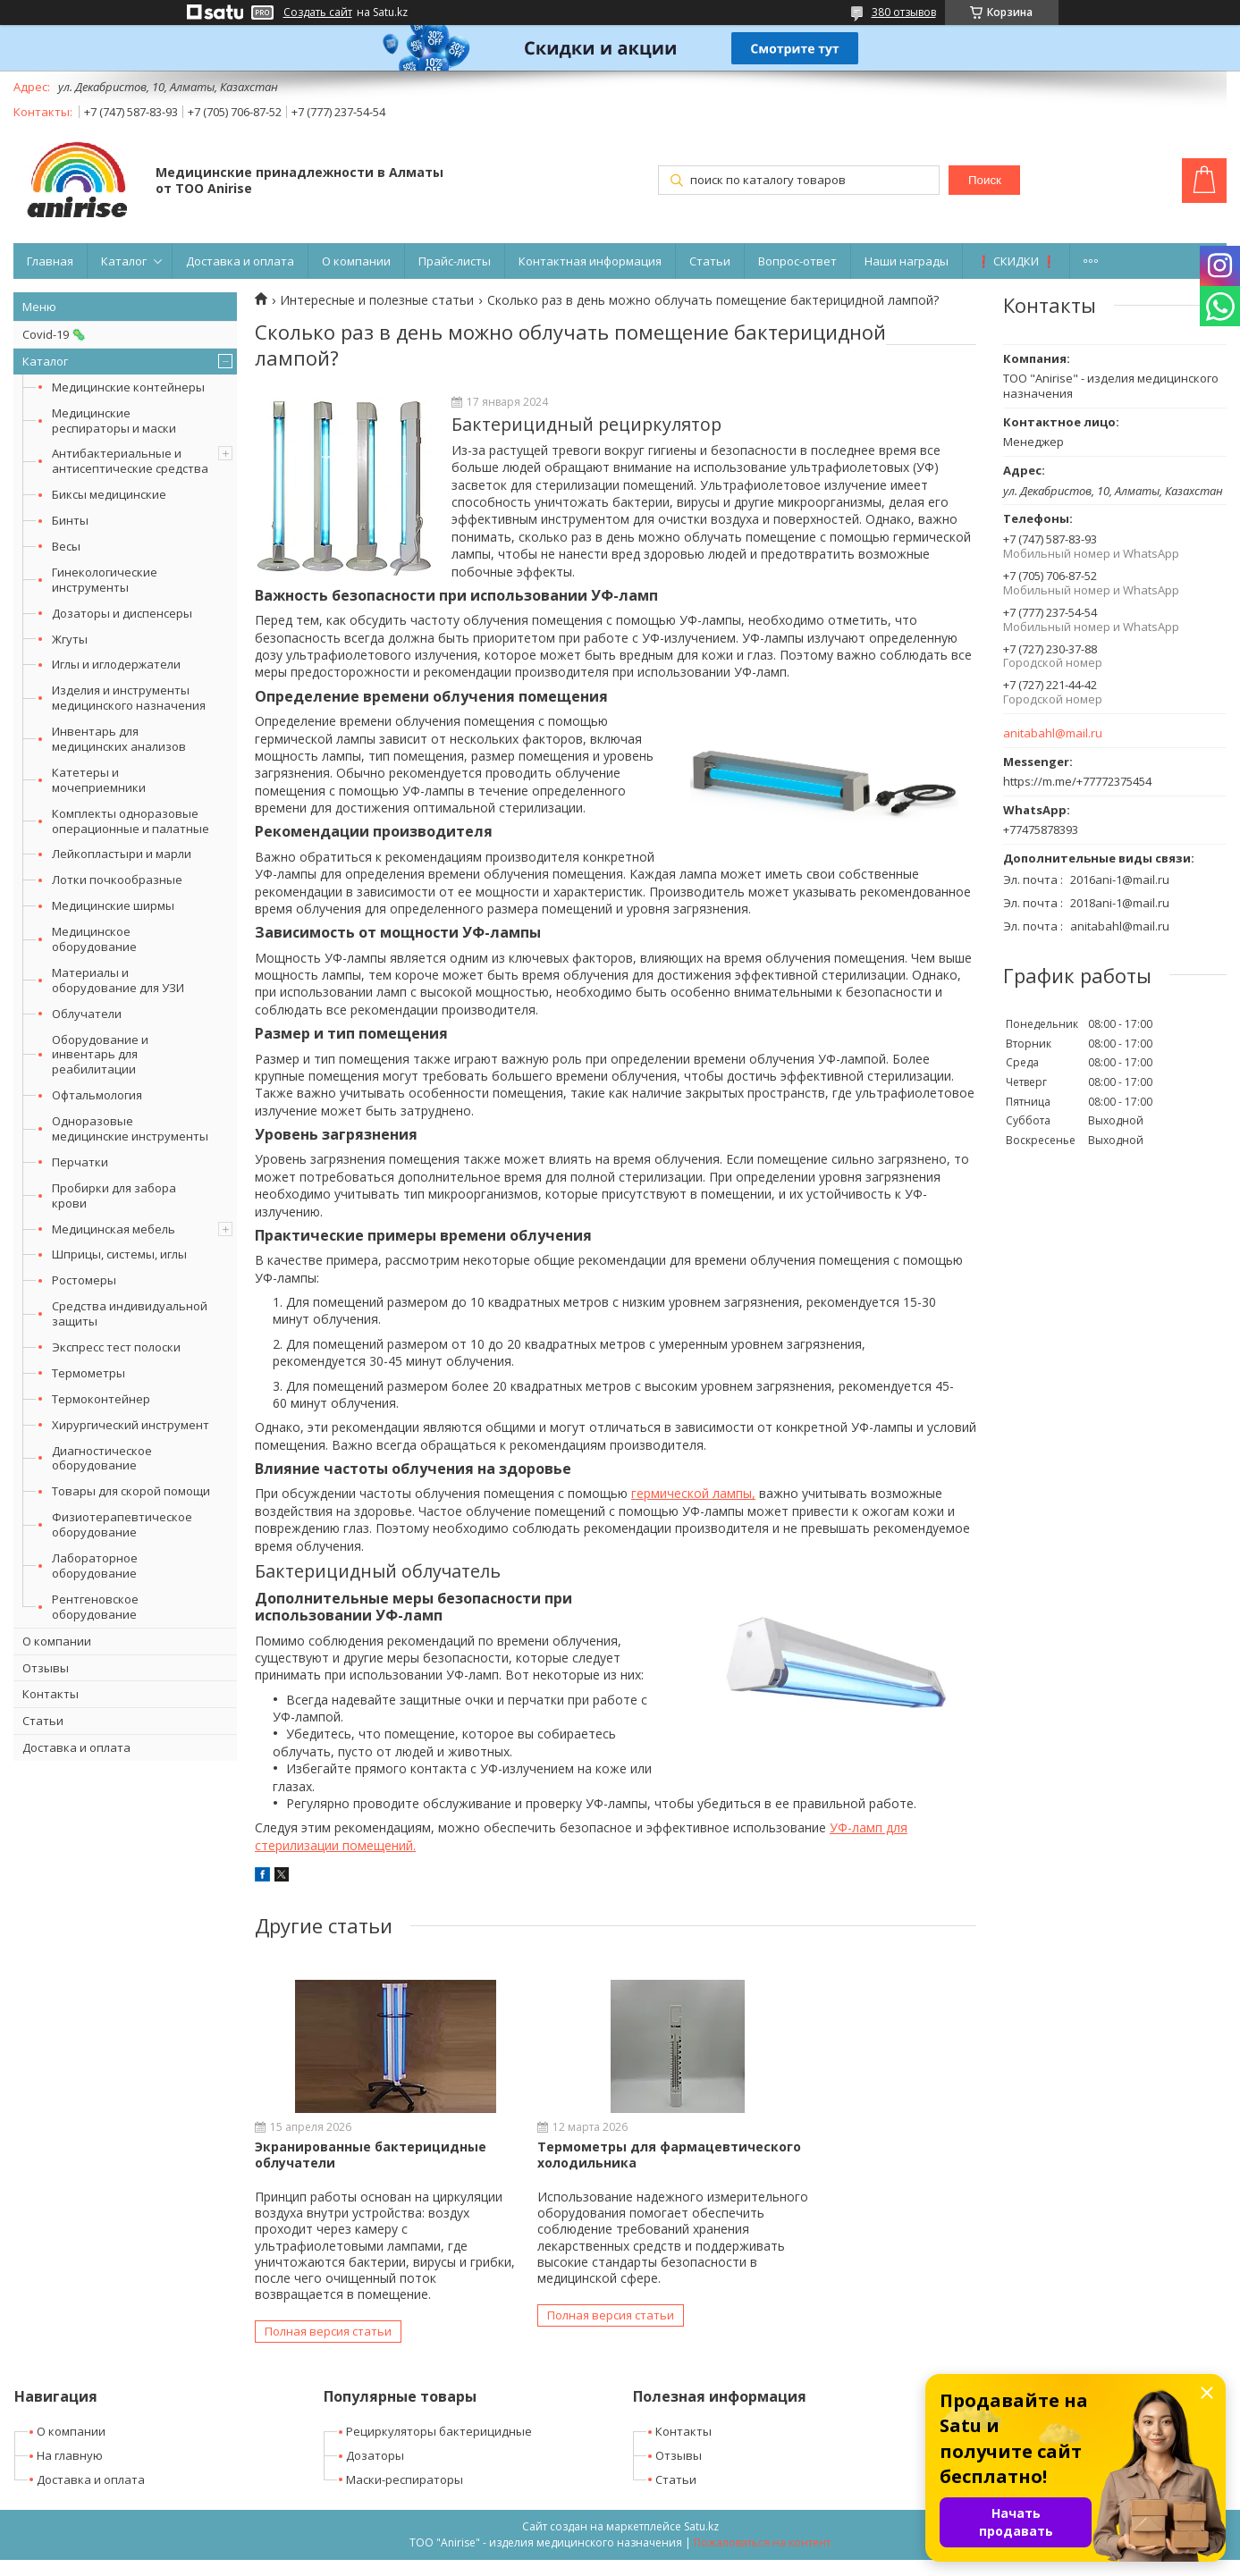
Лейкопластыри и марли (121, 854)
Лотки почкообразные (117, 879)
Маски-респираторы (404, 2496)
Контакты (50, 1694)
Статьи (709, 261)
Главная (50, 261)
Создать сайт (317, 12)
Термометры (88, 1373)
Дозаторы (375, 2471)
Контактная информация (590, 261)
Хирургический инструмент (130, 1425)
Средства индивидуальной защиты (129, 1313)
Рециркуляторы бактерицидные (439, 2447)
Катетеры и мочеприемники (99, 780)
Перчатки (80, 1162)
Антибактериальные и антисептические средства (130, 460)
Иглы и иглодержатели (116, 664)
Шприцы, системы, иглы (119, 1254)
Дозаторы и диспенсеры (122, 613)
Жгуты (70, 639)
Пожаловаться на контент (762, 2558)
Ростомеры (84, 1280)
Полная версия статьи (328, 2348)
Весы (66, 546)
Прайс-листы (454, 261)
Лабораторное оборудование (95, 1565)
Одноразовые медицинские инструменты (130, 1128)
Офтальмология (97, 1095)
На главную (70, 2471)
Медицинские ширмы (113, 905)
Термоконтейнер (101, 1399)
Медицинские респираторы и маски (114, 420)
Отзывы (45, 1668)
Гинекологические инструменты (104, 579)
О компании (356, 261)
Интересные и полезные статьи (377, 300)
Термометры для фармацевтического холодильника (566, 2162)
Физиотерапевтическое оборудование (122, 1524)
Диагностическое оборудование (102, 1458)
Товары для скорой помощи (131, 1491)
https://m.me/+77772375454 (1077, 781)
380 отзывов (904, 12)
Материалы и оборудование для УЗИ (118, 980)
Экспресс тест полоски (116, 1347)
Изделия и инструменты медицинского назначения (129, 697)
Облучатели (87, 1014)
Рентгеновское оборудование (95, 1606)
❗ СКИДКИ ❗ (1016, 261)
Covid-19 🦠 (54, 334)
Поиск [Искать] (984, 180)
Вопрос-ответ (797, 261)
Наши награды (907, 261)
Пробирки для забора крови (114, 1195)
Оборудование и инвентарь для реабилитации (100, 1054)
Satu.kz (701, 2542)
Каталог (124, 261)
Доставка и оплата (240, 261)
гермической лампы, (693, 1493)
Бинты (70, 520)
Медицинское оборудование (94, 939)
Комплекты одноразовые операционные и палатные (130, 821)
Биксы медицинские (109, 494)
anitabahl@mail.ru (1052, 733)
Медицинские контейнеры (128, 387)
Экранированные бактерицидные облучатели (370, 2154)
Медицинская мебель (113, 1229)
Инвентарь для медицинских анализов (119, 738)
